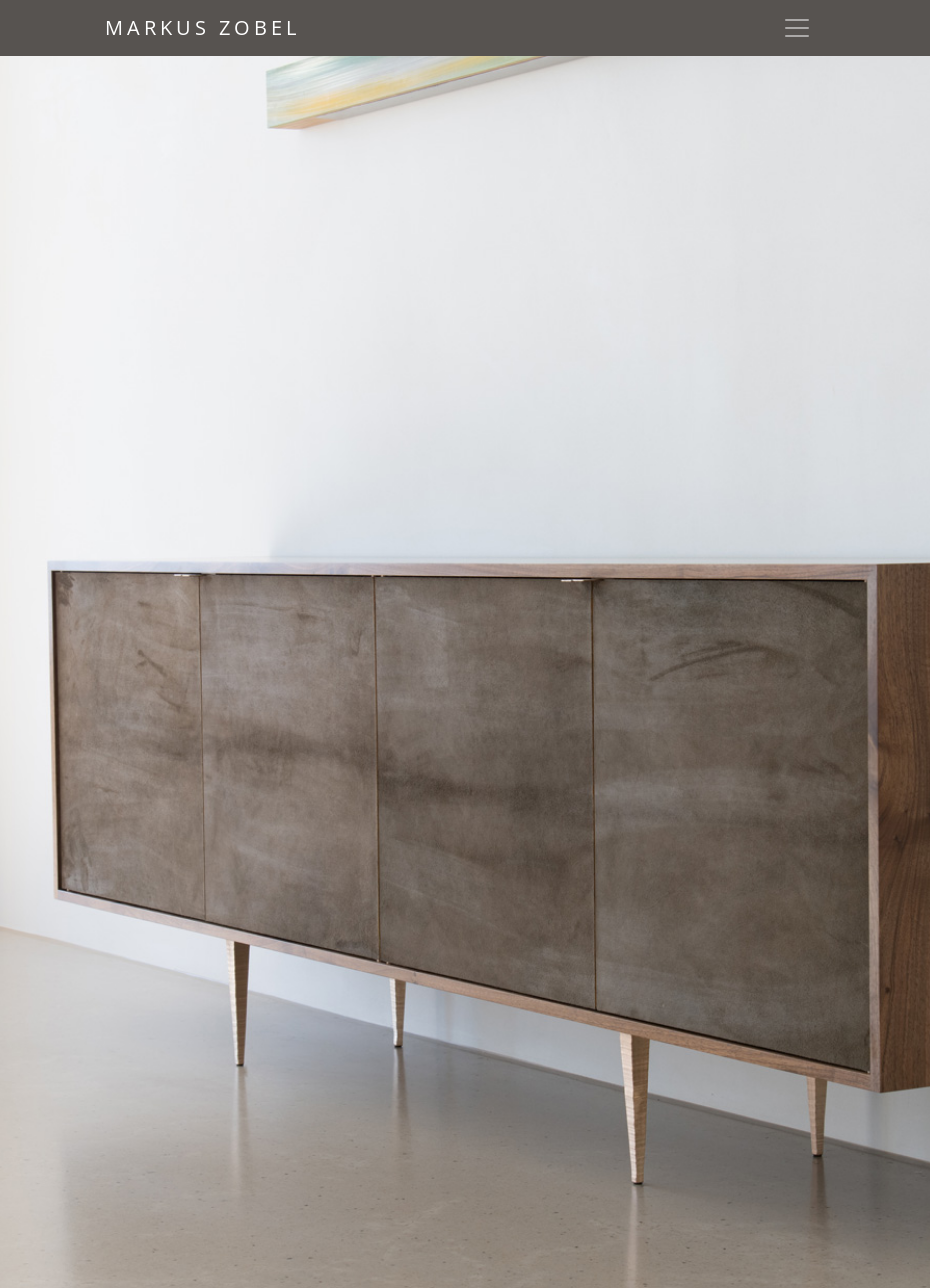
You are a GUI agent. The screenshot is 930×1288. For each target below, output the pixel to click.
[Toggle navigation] (797, 28)
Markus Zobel (202, 27)
